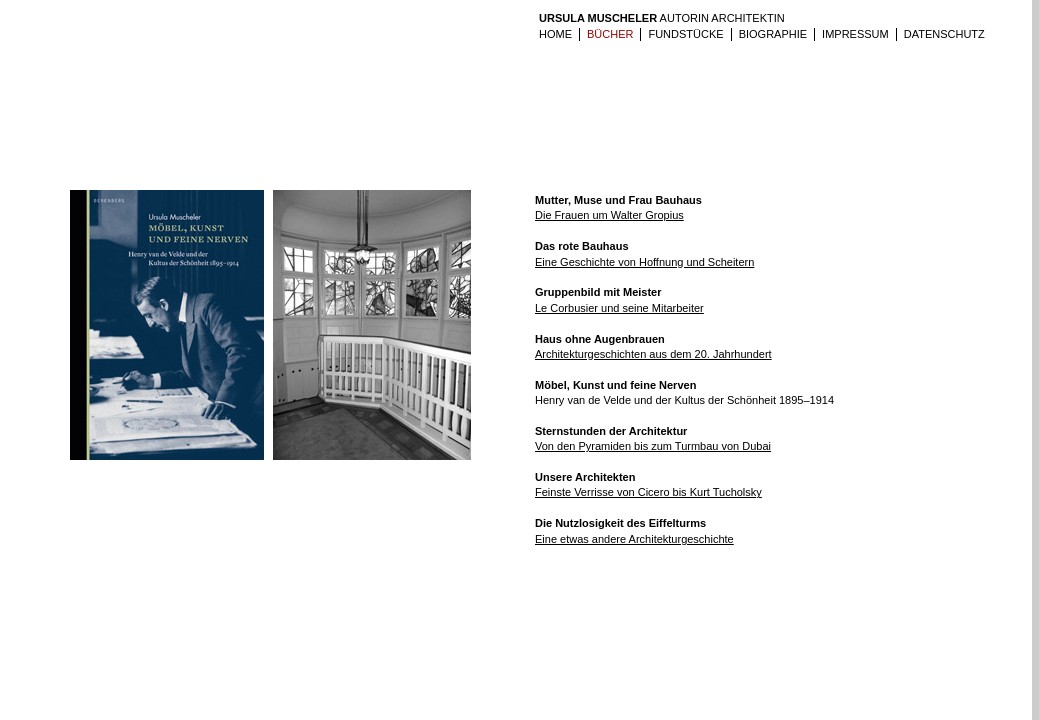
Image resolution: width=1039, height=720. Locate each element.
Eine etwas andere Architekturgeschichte (634, 539)
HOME (555, 34)
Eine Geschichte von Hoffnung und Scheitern (644, 262)
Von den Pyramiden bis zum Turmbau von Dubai (653, 446)
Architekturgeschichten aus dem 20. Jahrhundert (653, 354)
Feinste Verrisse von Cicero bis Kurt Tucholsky (648, 492)
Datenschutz (944, 34)
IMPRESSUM (855, 34)
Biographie (773, 34)
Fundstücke (685, 34)
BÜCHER (610, 34)
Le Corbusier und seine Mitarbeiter (619, 308)
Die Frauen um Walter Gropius (609, 215)
